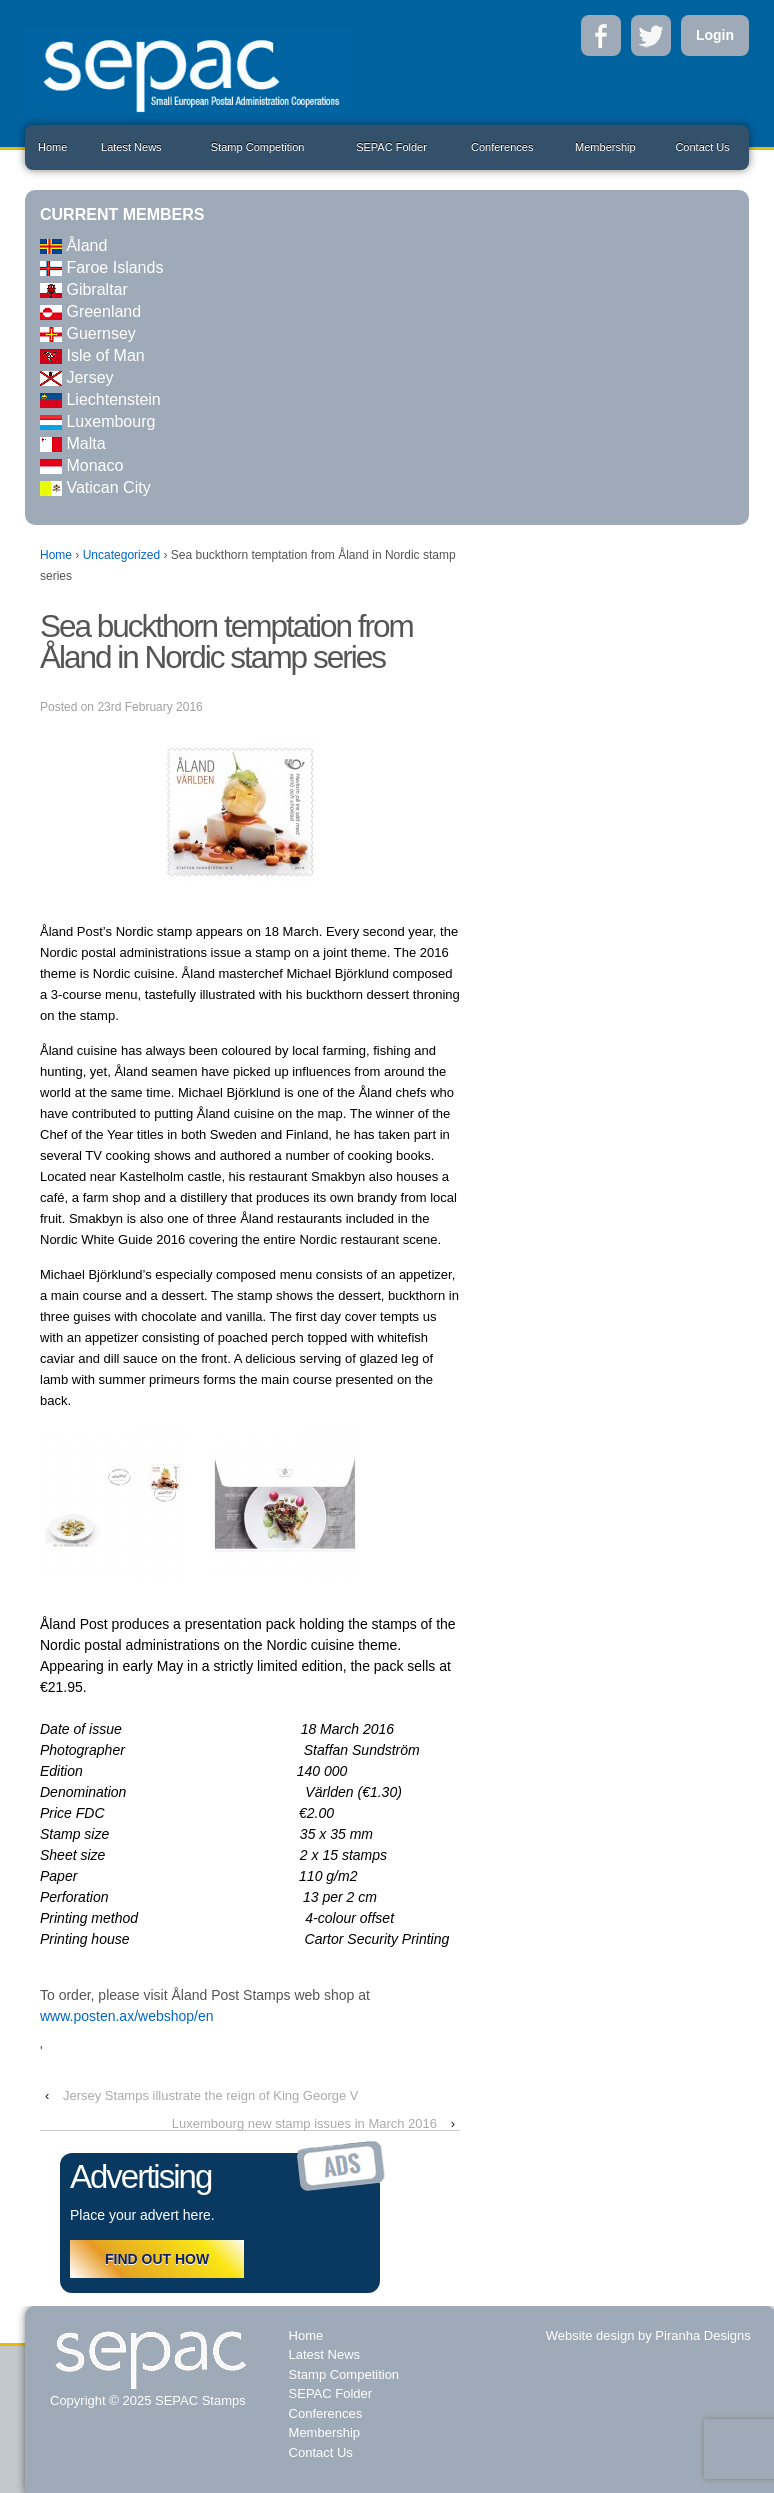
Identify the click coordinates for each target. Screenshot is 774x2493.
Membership (605, 147)
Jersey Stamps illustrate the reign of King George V (211, 2095)
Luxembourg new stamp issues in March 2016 (304, 2123)
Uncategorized (121, 555)
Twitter (651, 35)
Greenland (90, 311)
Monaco (81, 465)
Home (52, 147)
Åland (73, 245)
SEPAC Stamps (198, 2400)
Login (715, 35)
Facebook (601, 35)
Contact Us (702, 147)
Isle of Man (92, 355)
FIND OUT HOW (157, 2259)
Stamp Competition (258, 147)
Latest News (131, 147)
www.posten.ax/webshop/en (127, 2016)
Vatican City (95, 487)
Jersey (77, 377)
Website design (590, 2335)
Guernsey (88, 333)
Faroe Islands (101, 267)
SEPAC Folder (391, 147)
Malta (73, 443)
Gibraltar (84, 289)
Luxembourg (97, 421)
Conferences (502, 147)
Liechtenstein (100, 399)
